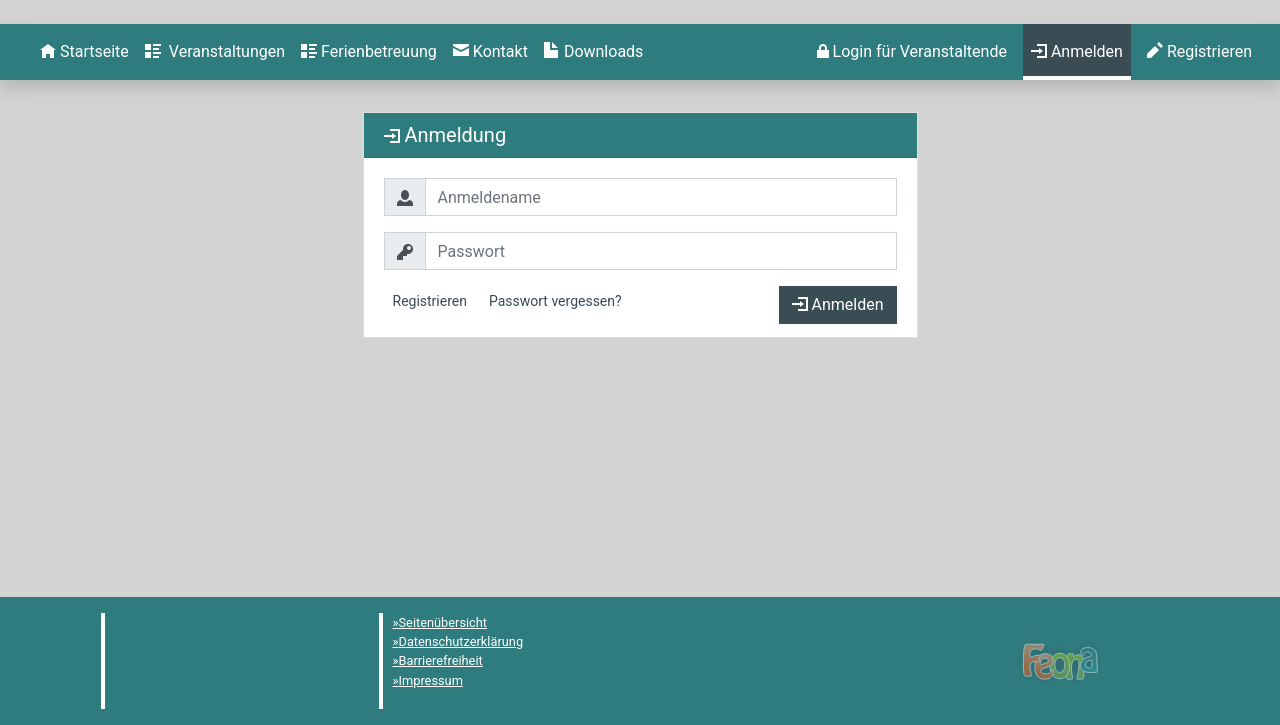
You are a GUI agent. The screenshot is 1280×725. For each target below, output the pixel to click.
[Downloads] (593, 251)
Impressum (431, 680)
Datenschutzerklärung (461, 641)
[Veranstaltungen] (215, 251)
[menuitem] (84, 251)
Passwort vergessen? (555, 500)
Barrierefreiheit (441, 660)
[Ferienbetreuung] (369, 251)
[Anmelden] (912, 251)
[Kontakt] (490, 251)
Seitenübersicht (443, 622)
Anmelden (838, 503)
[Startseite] (84, 251)
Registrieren (430, 500)
